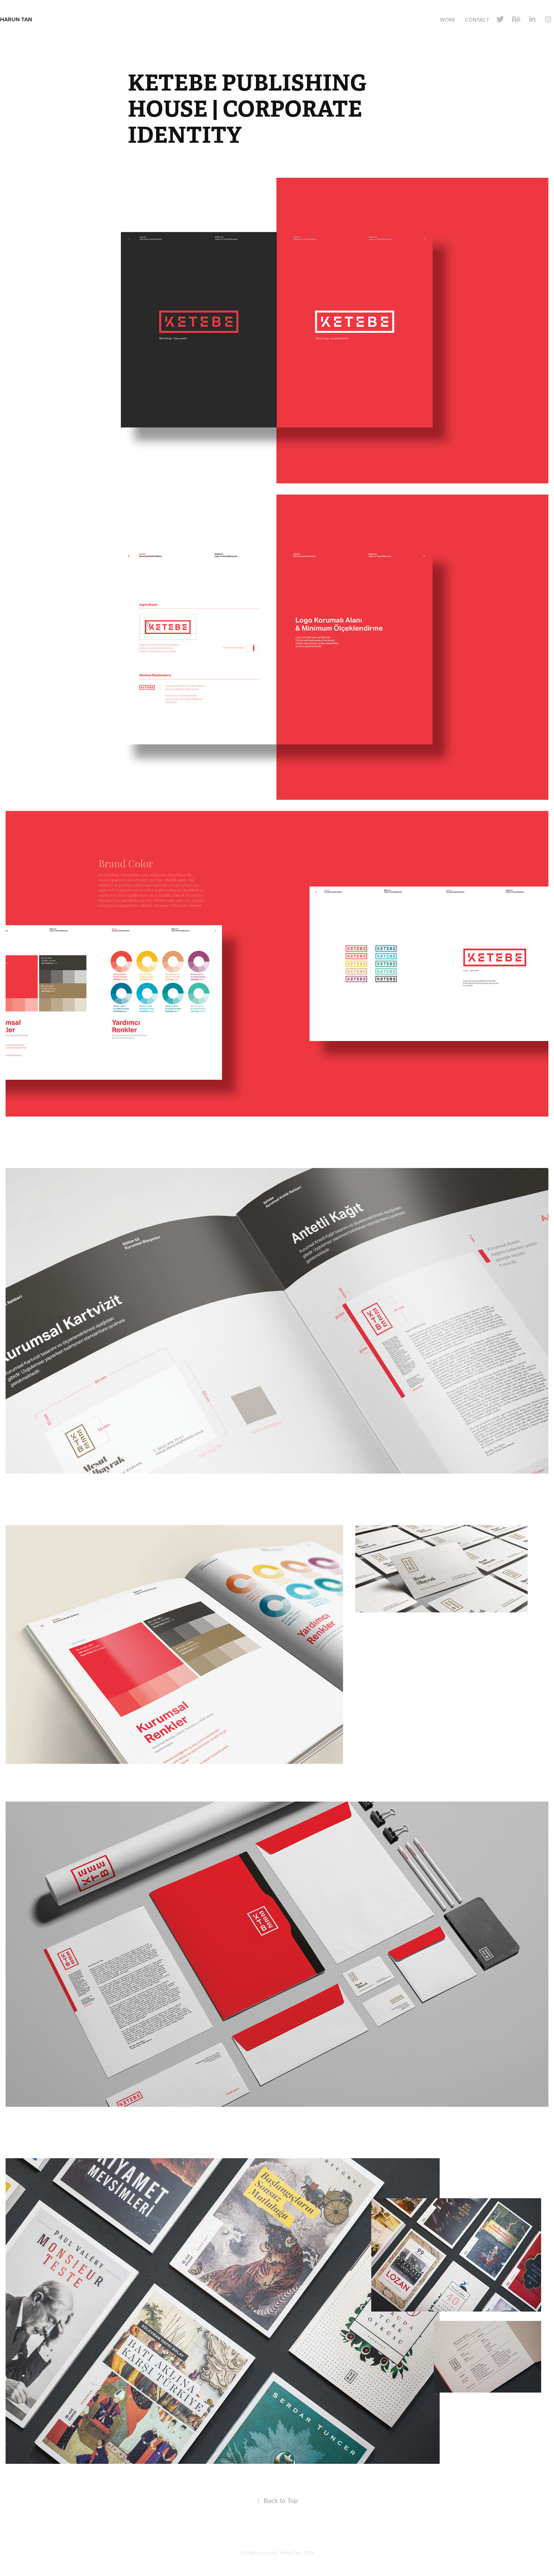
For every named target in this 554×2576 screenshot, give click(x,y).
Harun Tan (22, 19)
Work (448, 19)
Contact (477, 19)
